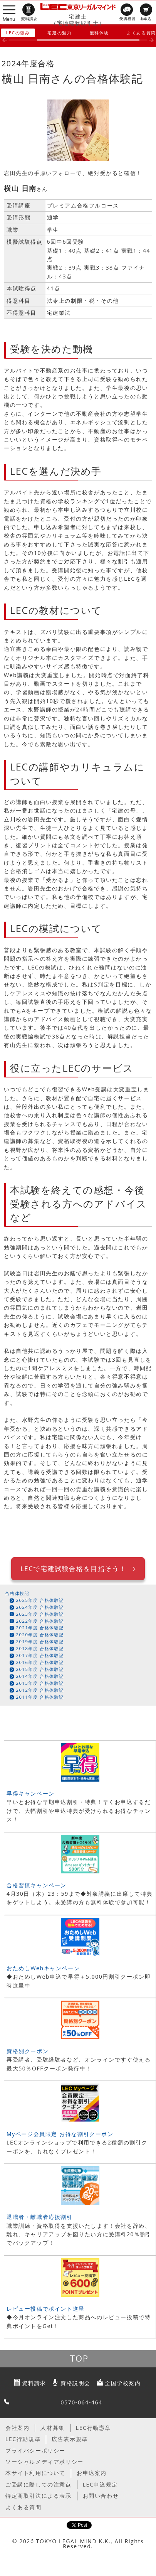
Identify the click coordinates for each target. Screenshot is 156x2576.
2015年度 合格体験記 (40, 1669)
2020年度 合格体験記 (40, 1634)
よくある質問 (23, 2507)
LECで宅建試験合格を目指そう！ (73, 1568)
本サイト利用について (35, 2473)
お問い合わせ (101, 2495)
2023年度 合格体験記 (40, 1614)
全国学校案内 (123, 2383)
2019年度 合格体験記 (40, 1641)
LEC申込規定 (100, 2484)
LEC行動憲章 (93, 2427)
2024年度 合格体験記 (40, 1607)
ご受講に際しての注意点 (38, 2484)
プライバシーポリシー (35, 2450)
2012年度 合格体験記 (40, 1690)
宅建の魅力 (59, 32)
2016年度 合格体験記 (40, 1662)
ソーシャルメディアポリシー (44, 2461)
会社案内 (17, 2427)
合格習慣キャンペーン (37, 1885)
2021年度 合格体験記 (40, 1627)
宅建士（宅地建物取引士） (78, 20)
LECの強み (18, 32)
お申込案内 (92, 2473)
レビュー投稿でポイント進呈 (46, 2308)
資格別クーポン (28, 2051)
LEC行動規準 (22, 2439)
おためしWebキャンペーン (43, 1968)
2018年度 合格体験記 (40, 1648)
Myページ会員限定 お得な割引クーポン (60, 2134)
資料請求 (34, 2383)
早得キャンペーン (31, 1793)
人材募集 (52, 2427)
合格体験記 (17, 1593)
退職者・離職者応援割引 (40, 2216)
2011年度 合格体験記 (40, 1697)
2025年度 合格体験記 (40, 1600)
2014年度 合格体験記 (40, 1676)
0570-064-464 (81, 2402)
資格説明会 (75, 2383)
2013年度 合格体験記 (40, 1683)
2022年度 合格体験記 (40, 1621)
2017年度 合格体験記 (40, 1655)
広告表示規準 (70, 2439)
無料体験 (99, 32)
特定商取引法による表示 (38, 2495)
